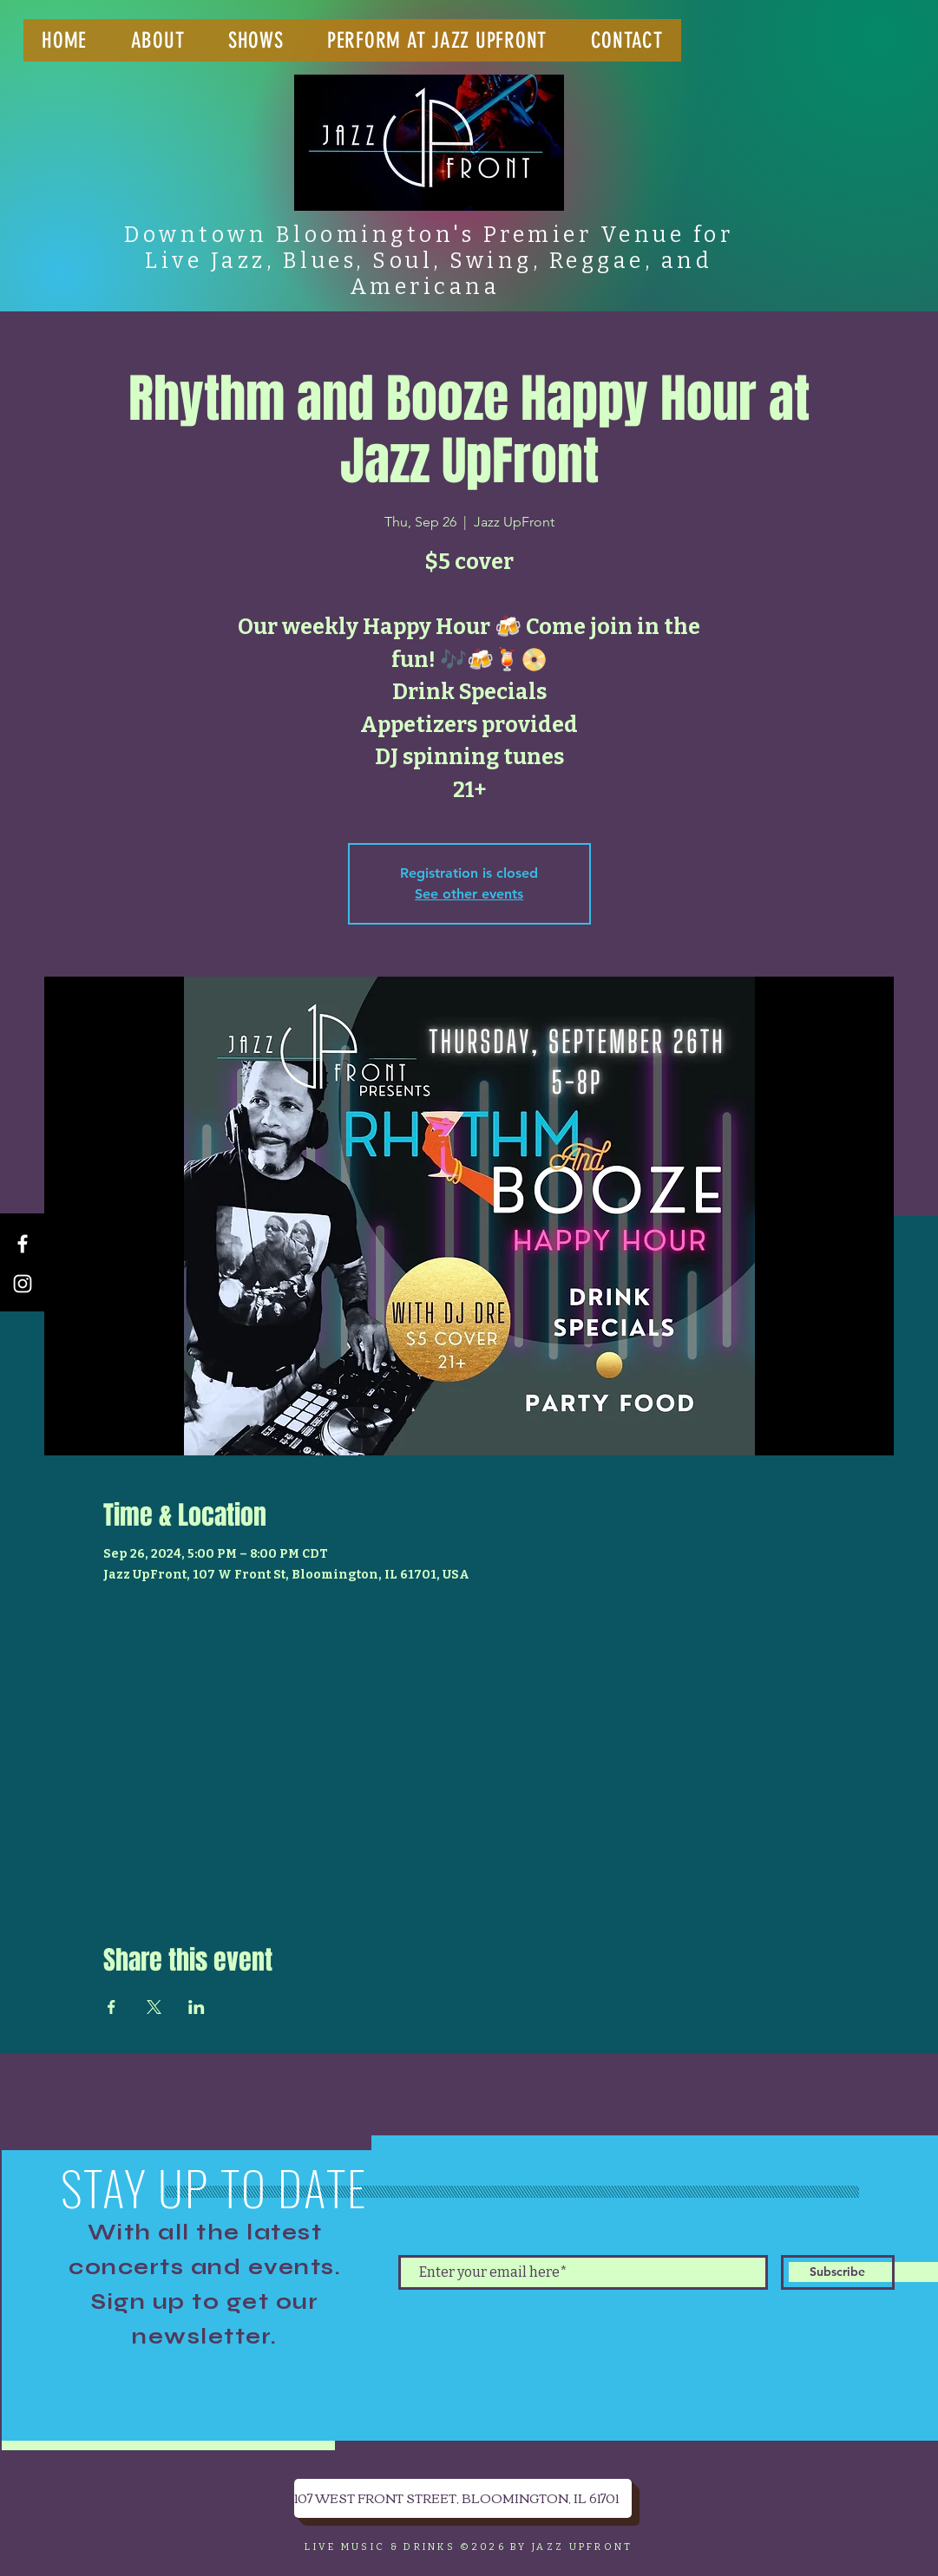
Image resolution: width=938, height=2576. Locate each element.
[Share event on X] (154, 2007)
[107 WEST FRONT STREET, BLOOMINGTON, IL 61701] (463, 2498)
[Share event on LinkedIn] (196, 2007)
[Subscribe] (838, 2272)
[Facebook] (22, 1244)
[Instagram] (22, 1284)
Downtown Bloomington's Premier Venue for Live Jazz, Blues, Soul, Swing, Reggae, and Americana (428, 261)
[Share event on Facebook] (111, 2007)
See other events (469, 894)
